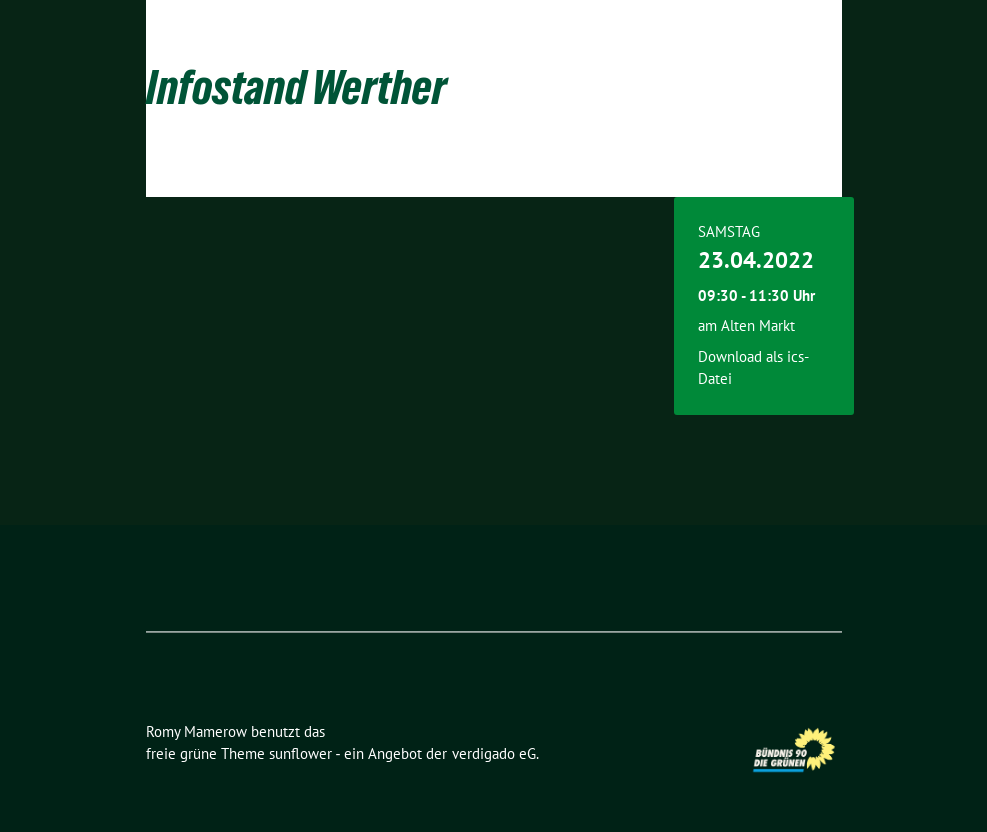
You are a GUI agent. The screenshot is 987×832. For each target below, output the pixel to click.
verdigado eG (494, 753)
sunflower (300, 753)
